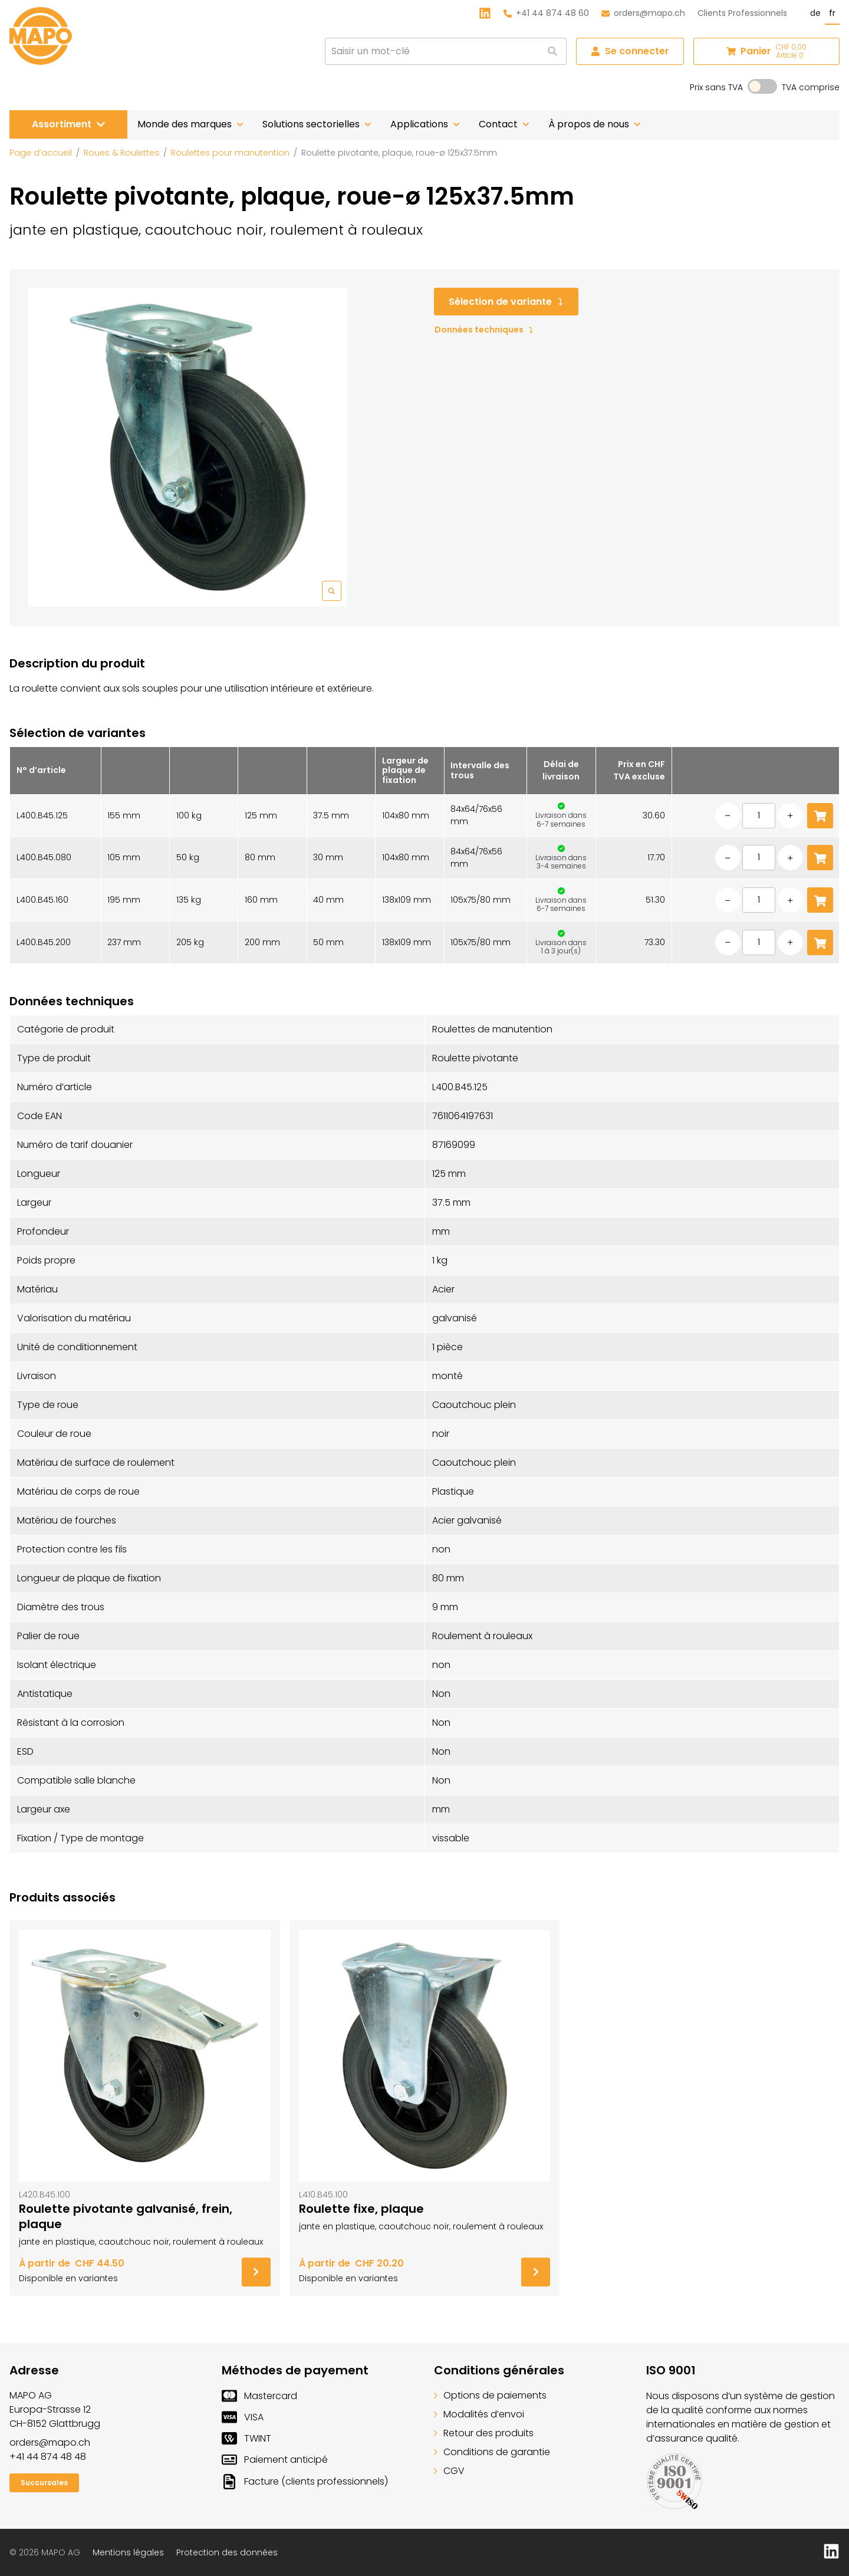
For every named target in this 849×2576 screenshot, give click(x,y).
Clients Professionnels (742, 13)
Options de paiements (490, 2395)
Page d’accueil (40, 153)
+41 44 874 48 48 (47, 2456)
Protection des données (227, 2552)
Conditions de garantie (492, 2452)
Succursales (44, 2483)
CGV (449, 2471)
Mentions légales (128, 2552)
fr (832, 13)
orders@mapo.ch (643, 13)
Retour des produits (484, 2433)
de (815, 13)
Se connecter (630, 51)
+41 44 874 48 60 (546, 13)
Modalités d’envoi (479, 2414)
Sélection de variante (506, 301)
